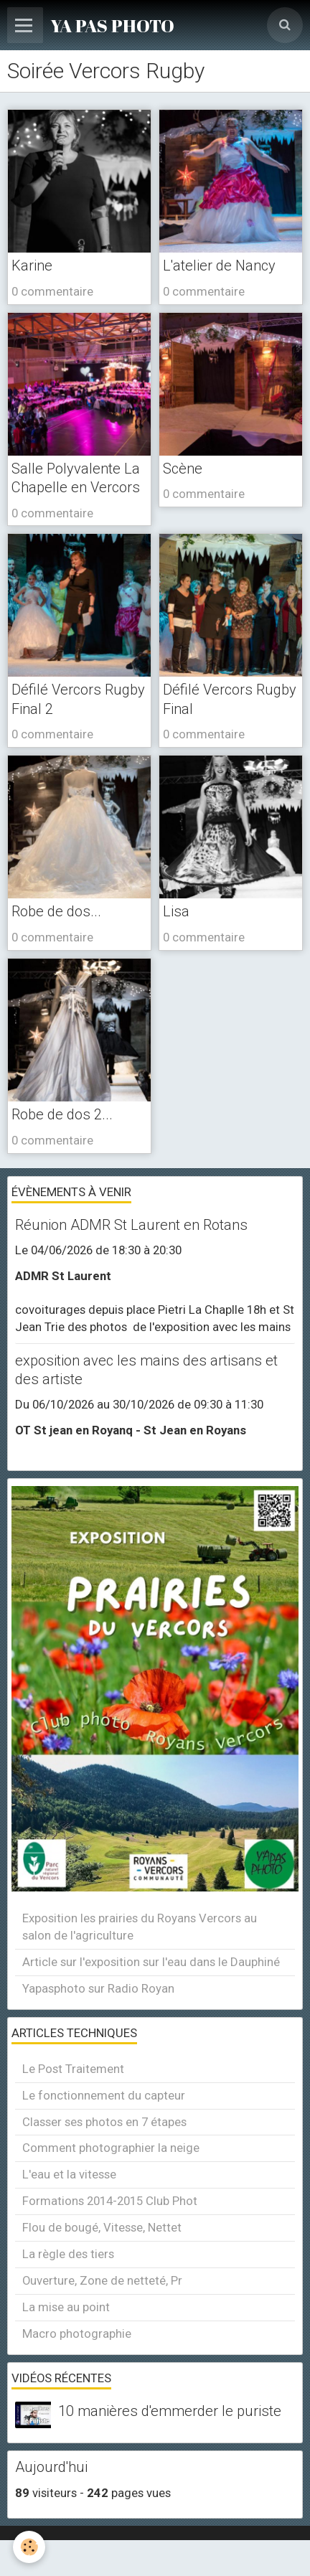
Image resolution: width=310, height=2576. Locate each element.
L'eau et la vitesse (69, 2174)
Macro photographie (76, 2333)
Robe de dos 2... (62, 1114)
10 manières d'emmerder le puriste (169, 2411)
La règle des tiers (68, 2254)
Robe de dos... (56, 911)
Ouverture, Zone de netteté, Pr (102, 2280)
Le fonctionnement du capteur (103, 2095)
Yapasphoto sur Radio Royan (98, 1988)
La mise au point (66, 2307)
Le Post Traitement (73, 2069)
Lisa (176, 911)
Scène (182, 468)
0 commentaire (52, 291)
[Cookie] (29, 2547)
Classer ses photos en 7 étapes (104, 2122)
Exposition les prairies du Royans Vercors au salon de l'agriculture (139, 1926)
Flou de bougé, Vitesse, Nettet (102, 2227)
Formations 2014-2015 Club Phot (109, 2201)
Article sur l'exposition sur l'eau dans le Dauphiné (151, 1962)
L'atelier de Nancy (219, 265)
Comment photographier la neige (110, 2147)
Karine (31, 265)
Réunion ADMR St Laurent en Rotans (131, 1224)
